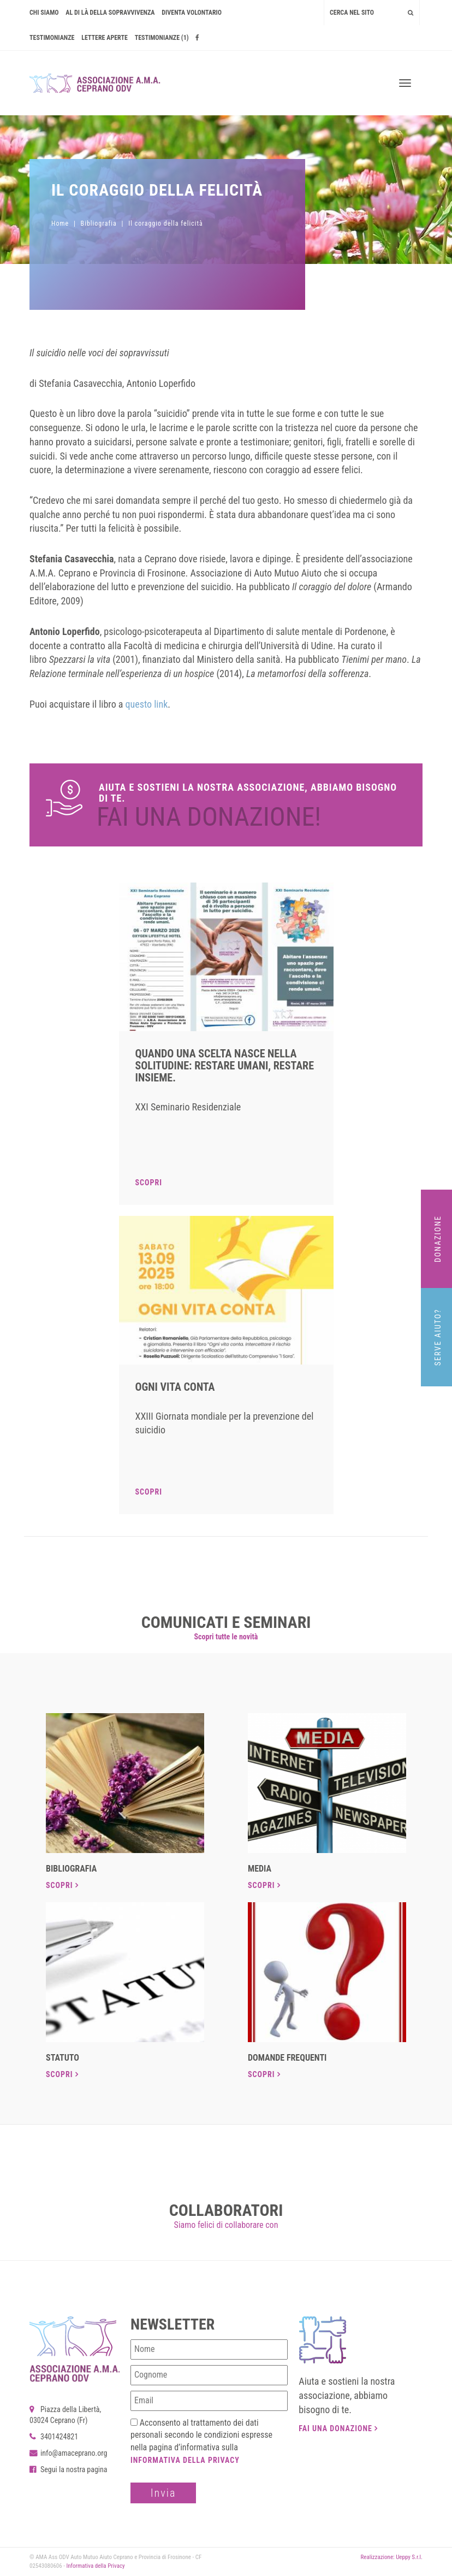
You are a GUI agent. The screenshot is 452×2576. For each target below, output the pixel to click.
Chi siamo (44, 12)
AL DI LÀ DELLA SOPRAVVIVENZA (110, 12)
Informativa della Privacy (185, 2460)
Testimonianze (51, 38)
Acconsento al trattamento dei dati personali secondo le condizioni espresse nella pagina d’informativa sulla (201, 2441)
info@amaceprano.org (68, 2453)
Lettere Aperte (104, 38)
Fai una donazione (338, 2428)
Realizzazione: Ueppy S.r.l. (391, 2557)
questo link (147, 704)
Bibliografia (99, 223)
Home (60, 223)
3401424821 (53, 2436)
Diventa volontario (192, 12)
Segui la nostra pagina (68, 2469)
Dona (226, 804)
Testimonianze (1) (162, 38)
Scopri (148, 1182)
